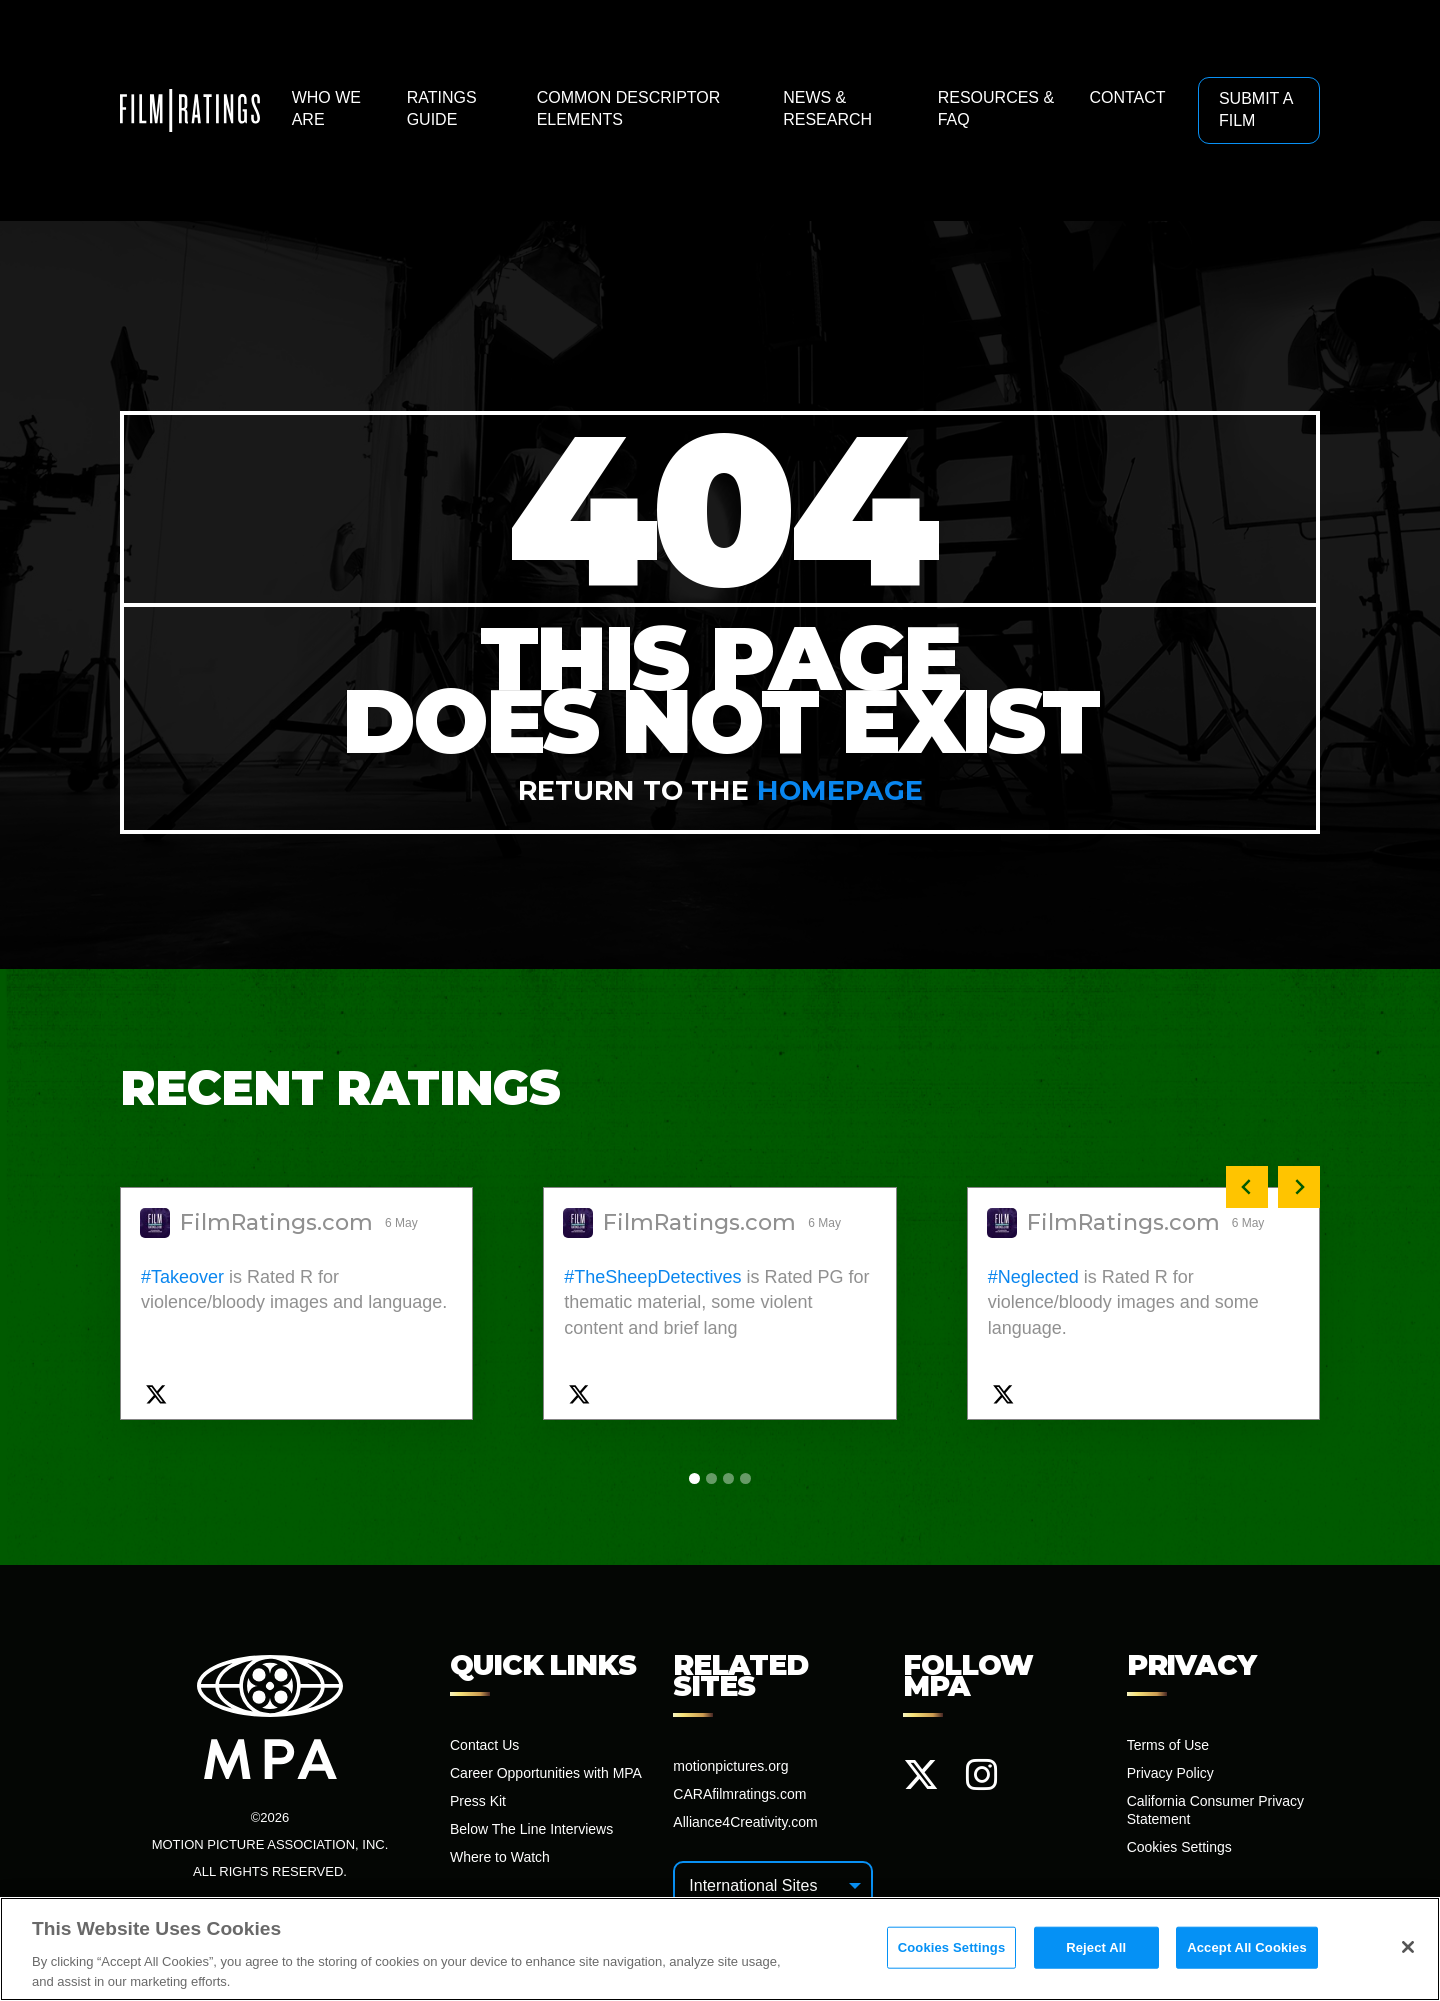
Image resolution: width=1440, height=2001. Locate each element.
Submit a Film (1256, 109)
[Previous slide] (1247, 1187)
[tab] (694, 1478)
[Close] (1408, 1953)
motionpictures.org (730, 1766)
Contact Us (484, 1745)
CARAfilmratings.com (739, 1794)
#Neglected (1033, 1277)
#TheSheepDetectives (652, 1277)
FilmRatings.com (276, 1223)
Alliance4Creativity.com (745, 1822)
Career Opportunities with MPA (546, 1773)
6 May (403, 1223)
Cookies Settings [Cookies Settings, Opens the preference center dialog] (952, 1953)
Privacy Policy (1170, 1773)
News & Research (827, 108)
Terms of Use (1168, 1745)
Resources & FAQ (996, 108)
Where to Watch (500, 1857)
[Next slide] (1299, 1187)
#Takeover (182, 1277)
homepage (840, 790)
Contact (1127, 97)
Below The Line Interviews (531, 1829)
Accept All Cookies (1247, 1953)
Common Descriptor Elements (629, 108)
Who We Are (326, 108)
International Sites (753, 1885)
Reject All (1096, 1953)
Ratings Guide (442, 108)
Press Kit (478, 1801)
